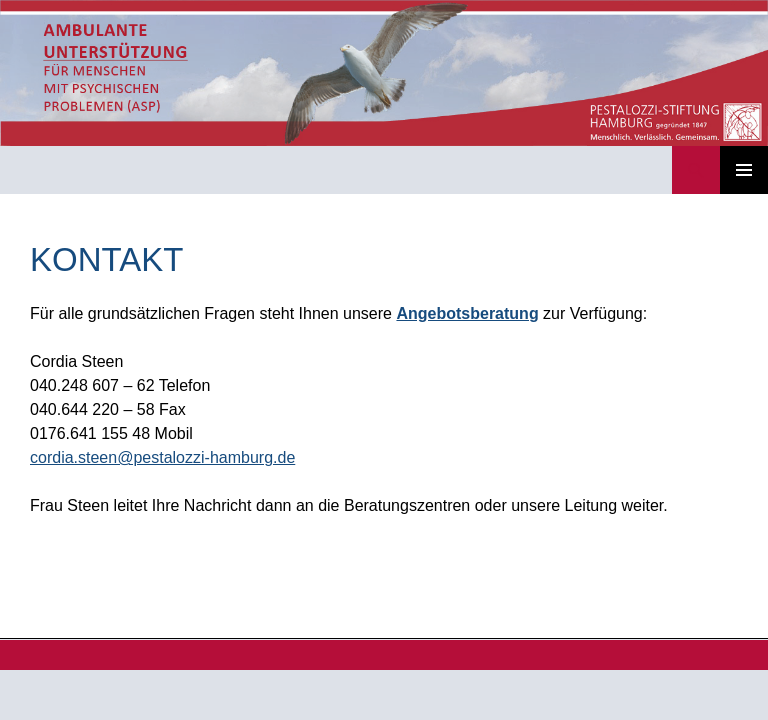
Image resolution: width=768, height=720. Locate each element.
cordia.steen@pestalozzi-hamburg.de (162, 457)
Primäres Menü (744, 170)
